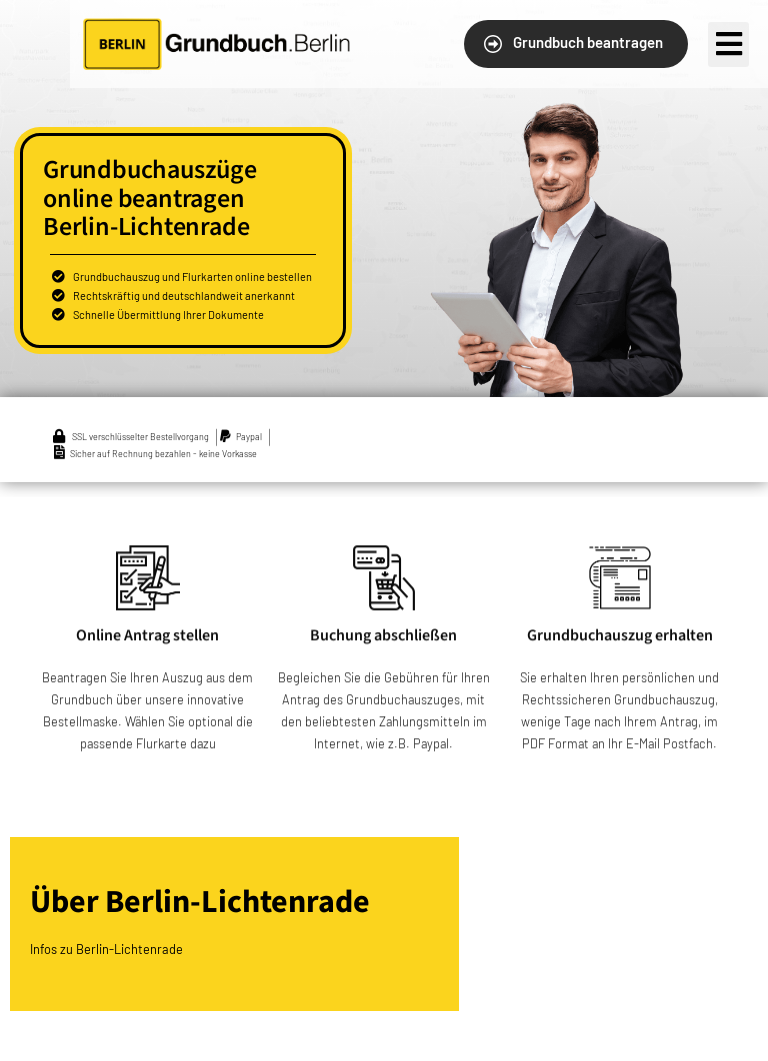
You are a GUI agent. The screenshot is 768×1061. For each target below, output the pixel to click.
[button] (576, 44)
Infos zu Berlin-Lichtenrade (106, 949)
